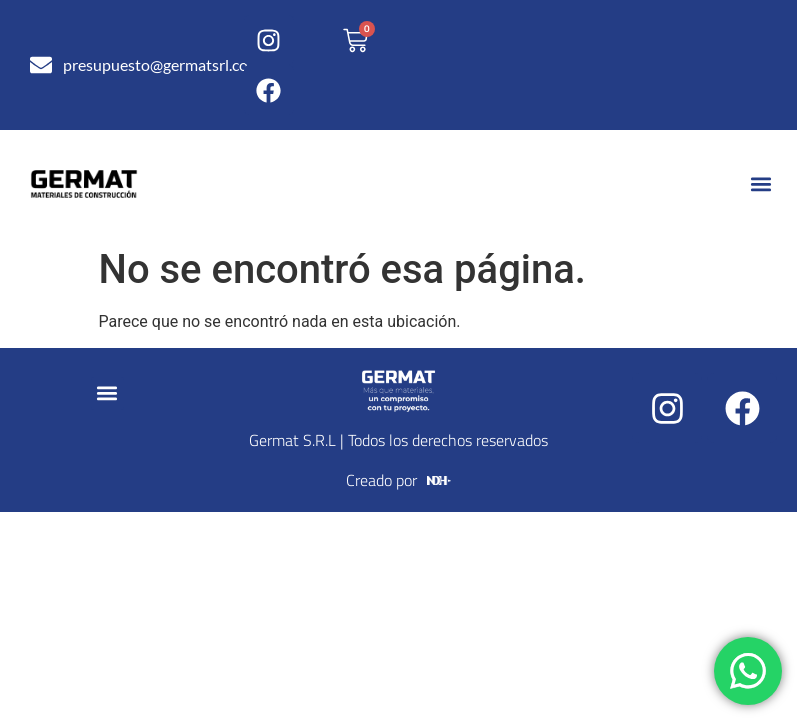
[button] (760, 184)
